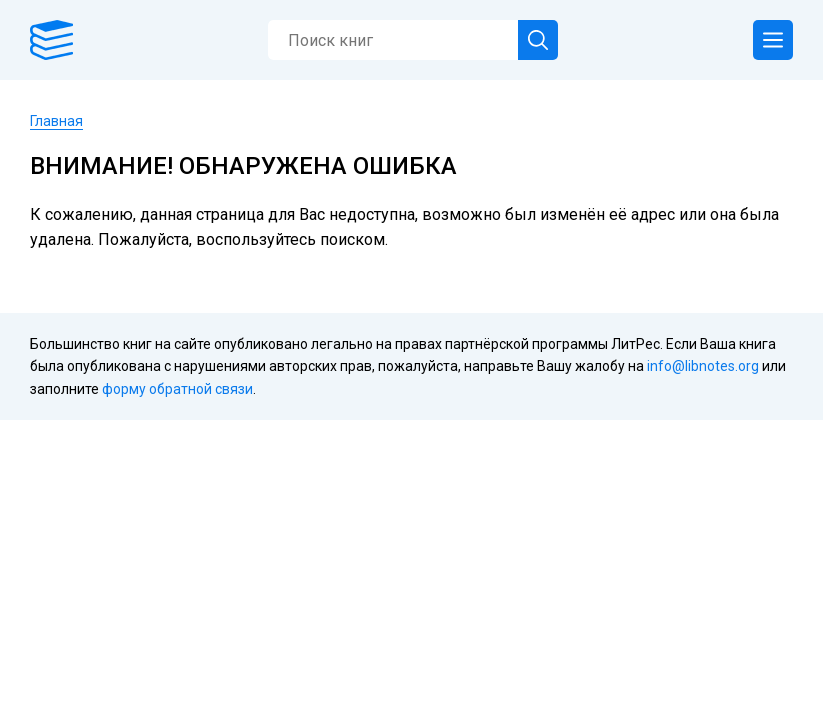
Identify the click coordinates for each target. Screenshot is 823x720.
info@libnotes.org (703, 366)
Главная (56, 121)
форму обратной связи (177, 389)
